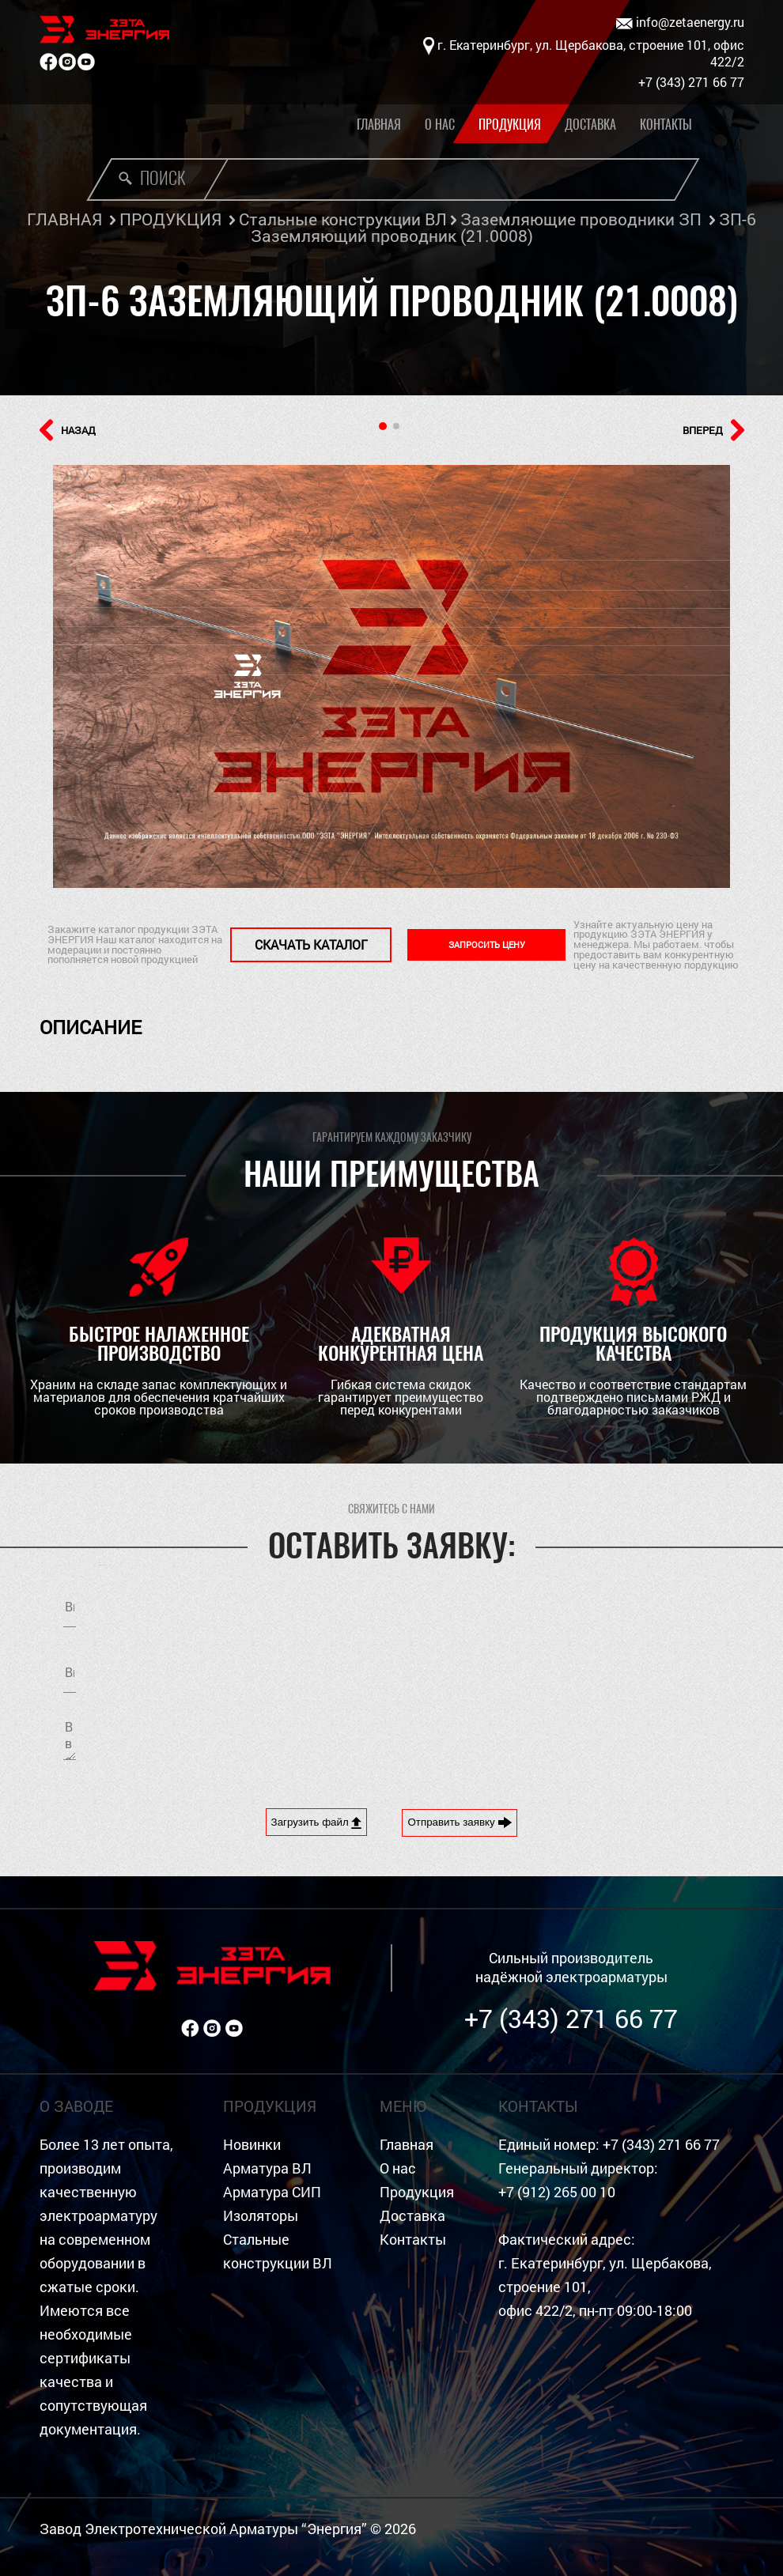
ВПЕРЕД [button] (713, 430)
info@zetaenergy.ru (680, 22)
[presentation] (535, 1738)
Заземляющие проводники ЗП (581, 219)
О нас (440, 124)
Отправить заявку (459, 1822)
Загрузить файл (316, 1822)
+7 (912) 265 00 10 (556, 2192)
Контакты (666, 124)
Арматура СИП (272, 2192)
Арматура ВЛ (267, 2168)
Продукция (509, 124)
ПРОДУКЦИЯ (170, 219)
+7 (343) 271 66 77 (571, 2018)
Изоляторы (260, 2216)
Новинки (252, 2145)
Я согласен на (543, 1675)
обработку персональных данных (543, 1675)
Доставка (590, 124)
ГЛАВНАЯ (64, 219)
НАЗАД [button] (68, 430)
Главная (379, 124)
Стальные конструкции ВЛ (343, 219)
